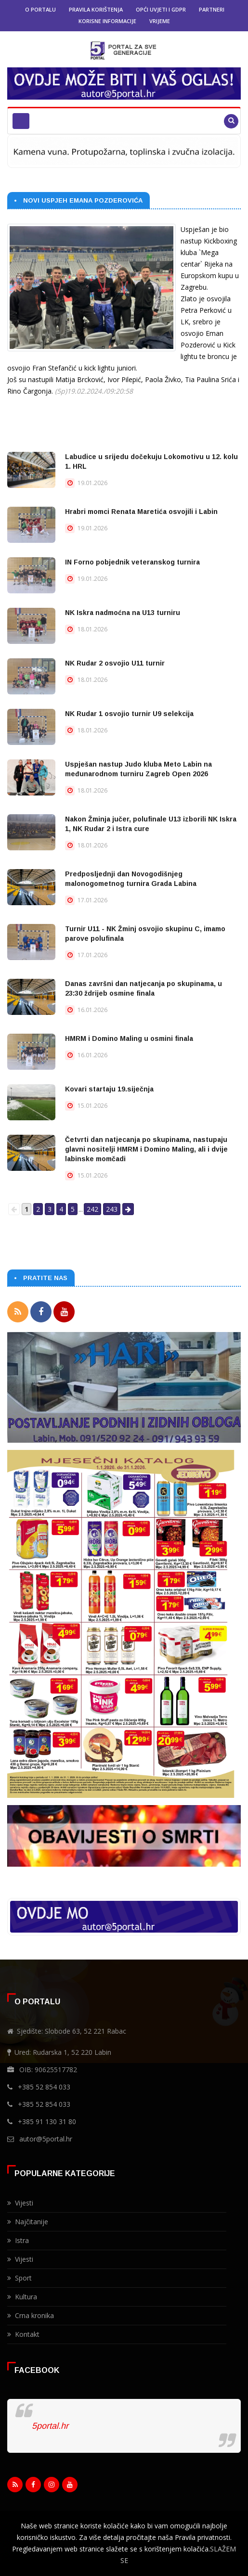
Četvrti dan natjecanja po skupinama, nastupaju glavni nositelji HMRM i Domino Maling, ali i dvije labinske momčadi (146, 1149)
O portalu (40, 9)
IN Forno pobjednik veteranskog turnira (132, 562)
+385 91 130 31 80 (47, 2121)
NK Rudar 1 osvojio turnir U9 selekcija (129, 714)
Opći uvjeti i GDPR (161, 9)
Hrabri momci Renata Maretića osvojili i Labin (141, 511)
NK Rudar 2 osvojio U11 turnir (115, 663)
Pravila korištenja (96, 9)
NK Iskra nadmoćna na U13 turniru (122, 612)
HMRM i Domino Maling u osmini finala (129, 1038)
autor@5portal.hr (45, 2138)
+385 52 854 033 (44, 2086)
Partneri (211, 9)
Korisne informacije (107, 21)
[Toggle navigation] (21, 121)
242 (92, 1209)
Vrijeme (159, 21)
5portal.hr (50, 2426)
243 (111, 1209)
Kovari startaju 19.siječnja (109, 1089)
